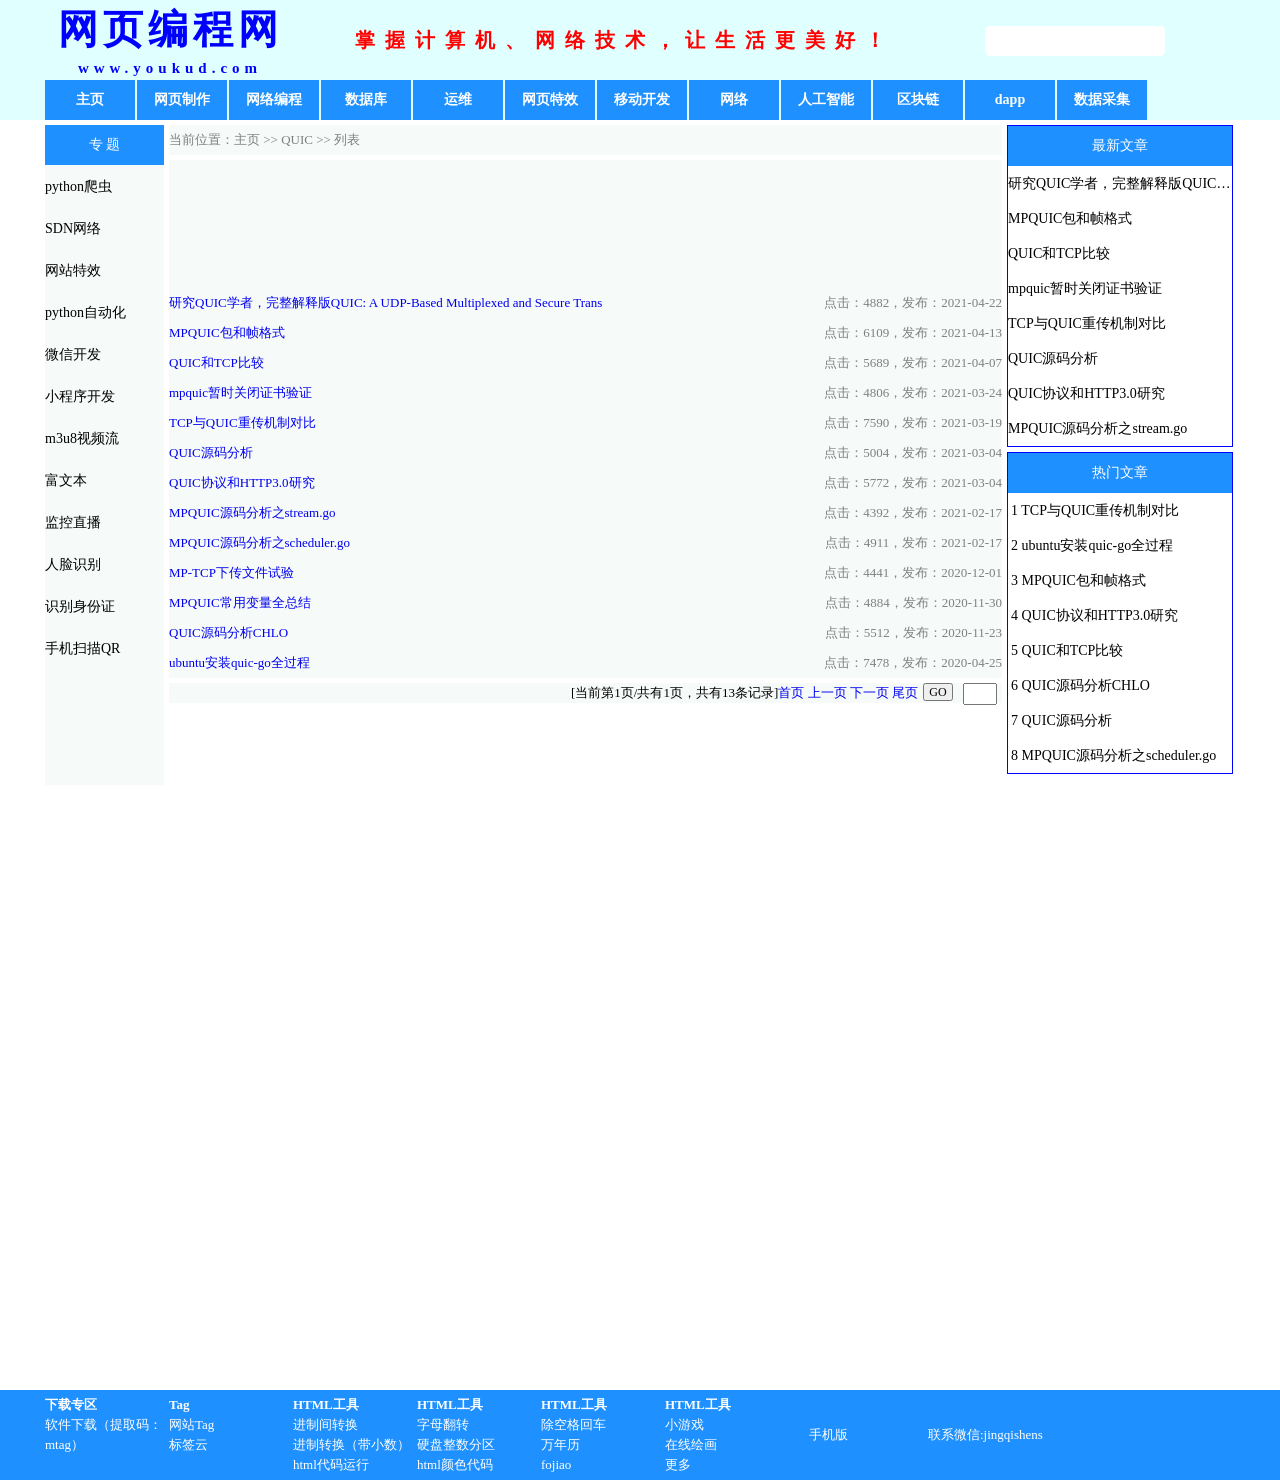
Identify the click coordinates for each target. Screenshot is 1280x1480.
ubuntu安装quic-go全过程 (239, 662)
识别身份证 (80, 606)
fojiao (556, 1464)
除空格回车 (573, 1424)
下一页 (869, 692)
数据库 (366, 99)
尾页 (905, 692)
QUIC (297, 139)
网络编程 (274, 99)
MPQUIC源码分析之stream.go (252, 512)
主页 (90, 99)
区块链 (918, 99)
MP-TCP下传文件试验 (231, 572)
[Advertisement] (585, 224)
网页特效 (550, 99)
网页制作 (182, 99)
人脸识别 (73, 564)
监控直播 (73, 522)
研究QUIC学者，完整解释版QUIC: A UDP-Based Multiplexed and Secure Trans (385, 302)
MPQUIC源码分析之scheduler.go (259, 542)
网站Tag (191, 1424)
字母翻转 (443, 1424)
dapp (1010, 99)
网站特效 (73, 270)
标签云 (188, 1444)
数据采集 (1102, 99)
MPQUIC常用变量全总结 (240, 602)
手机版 (828, 1434)
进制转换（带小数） (351, 1444)
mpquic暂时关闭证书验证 (240, 392)
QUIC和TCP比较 (216, 362)
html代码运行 (331, 1464)
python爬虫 (78, 186)
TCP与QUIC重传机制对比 (242, 422)
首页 (791, 692)
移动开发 (642, 99)
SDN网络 (73, 228)
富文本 (66, 480)
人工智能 (826, 99)
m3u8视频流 (82, 438)
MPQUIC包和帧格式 (227, 332)
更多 (678, 1464)
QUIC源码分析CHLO (228, 632)
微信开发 (73, 354)
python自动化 (85, 312)
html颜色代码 (455, 1464)
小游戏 (684, 1424)
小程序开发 (80, 396)
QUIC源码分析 (211, 452)
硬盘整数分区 (456, 1444)
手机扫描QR (82, 648)
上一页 (827, 692)
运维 (458, 99)
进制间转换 (325, 1424)
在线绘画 (691, 1444)
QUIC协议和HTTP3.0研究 (242, 482)
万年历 (560, 1444)
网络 (734, 99)
